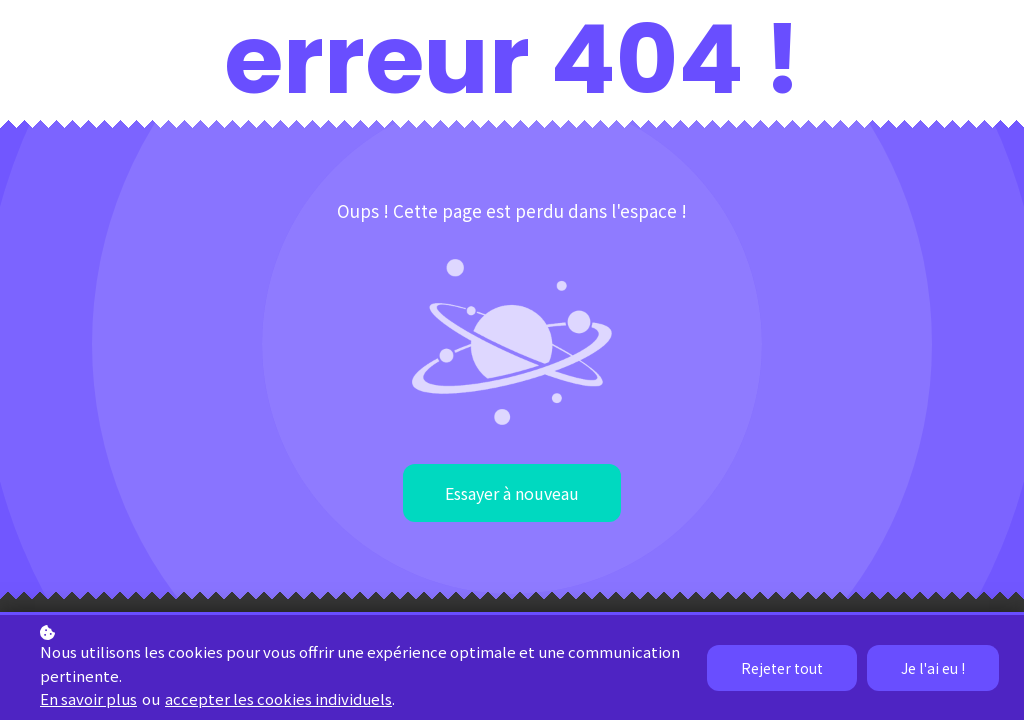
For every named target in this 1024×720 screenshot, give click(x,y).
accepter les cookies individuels (278, 698)
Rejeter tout (782, 668)
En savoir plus (88, 698)
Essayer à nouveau (512, 493)
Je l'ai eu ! (933, 668)
